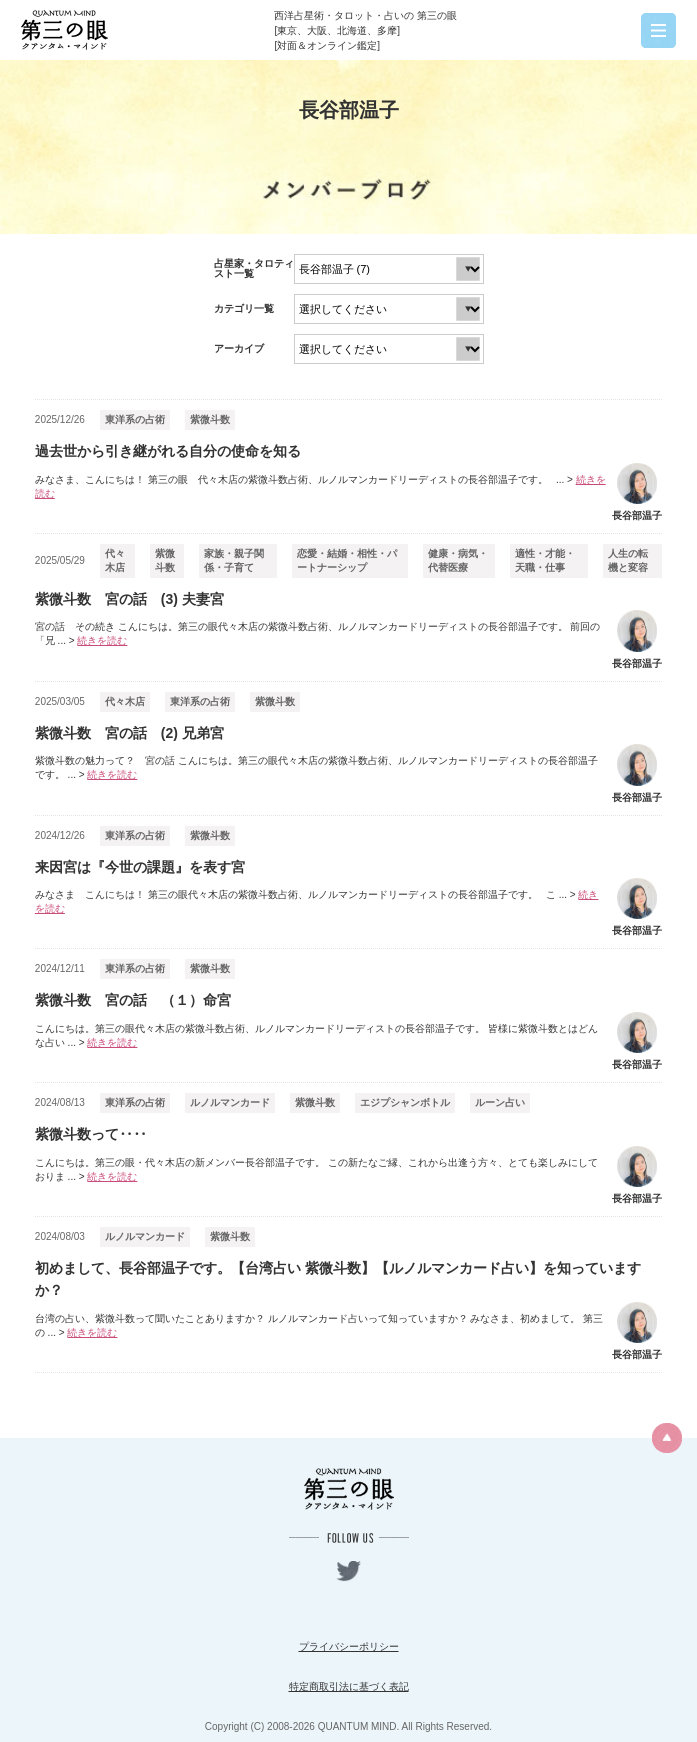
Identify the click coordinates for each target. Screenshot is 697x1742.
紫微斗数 (210, 419)
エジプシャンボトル (405, 1102)
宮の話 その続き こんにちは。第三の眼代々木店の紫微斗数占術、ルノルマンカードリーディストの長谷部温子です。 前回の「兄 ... (318, 633)
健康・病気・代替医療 (458, 560)
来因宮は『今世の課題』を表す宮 (140, 867)
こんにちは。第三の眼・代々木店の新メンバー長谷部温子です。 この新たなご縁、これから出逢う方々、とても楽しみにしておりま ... (316, 1169)
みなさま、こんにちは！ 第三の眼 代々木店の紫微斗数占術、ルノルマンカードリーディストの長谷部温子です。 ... (320, 486)
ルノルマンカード (230, 1102)
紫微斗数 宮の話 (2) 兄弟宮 (129, 733)
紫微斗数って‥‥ (91, 1134)
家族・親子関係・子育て (234, 560)
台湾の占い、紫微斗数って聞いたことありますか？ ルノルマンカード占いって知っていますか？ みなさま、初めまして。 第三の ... (319, 1325)
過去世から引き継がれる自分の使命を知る (168, 451)
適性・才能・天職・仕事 (545, 560)
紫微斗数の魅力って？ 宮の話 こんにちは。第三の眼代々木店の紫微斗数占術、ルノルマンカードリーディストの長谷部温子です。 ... (316, 767)
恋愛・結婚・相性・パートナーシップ (347, 560)
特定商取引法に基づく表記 (349, 1686)
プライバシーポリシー (349, 1646)
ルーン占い (500, 1102)
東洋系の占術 (135, 419)
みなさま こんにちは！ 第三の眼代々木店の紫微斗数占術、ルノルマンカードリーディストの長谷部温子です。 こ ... (317, 901)
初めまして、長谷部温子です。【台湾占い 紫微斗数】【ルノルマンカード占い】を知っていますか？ (338, 1279)
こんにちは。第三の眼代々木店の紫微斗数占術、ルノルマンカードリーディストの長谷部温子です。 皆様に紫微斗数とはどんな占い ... (316, 1035)
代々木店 (115, 560)
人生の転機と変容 (628, 560)
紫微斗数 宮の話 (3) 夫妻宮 (129, 599)
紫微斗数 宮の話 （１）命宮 (133, 1000)
